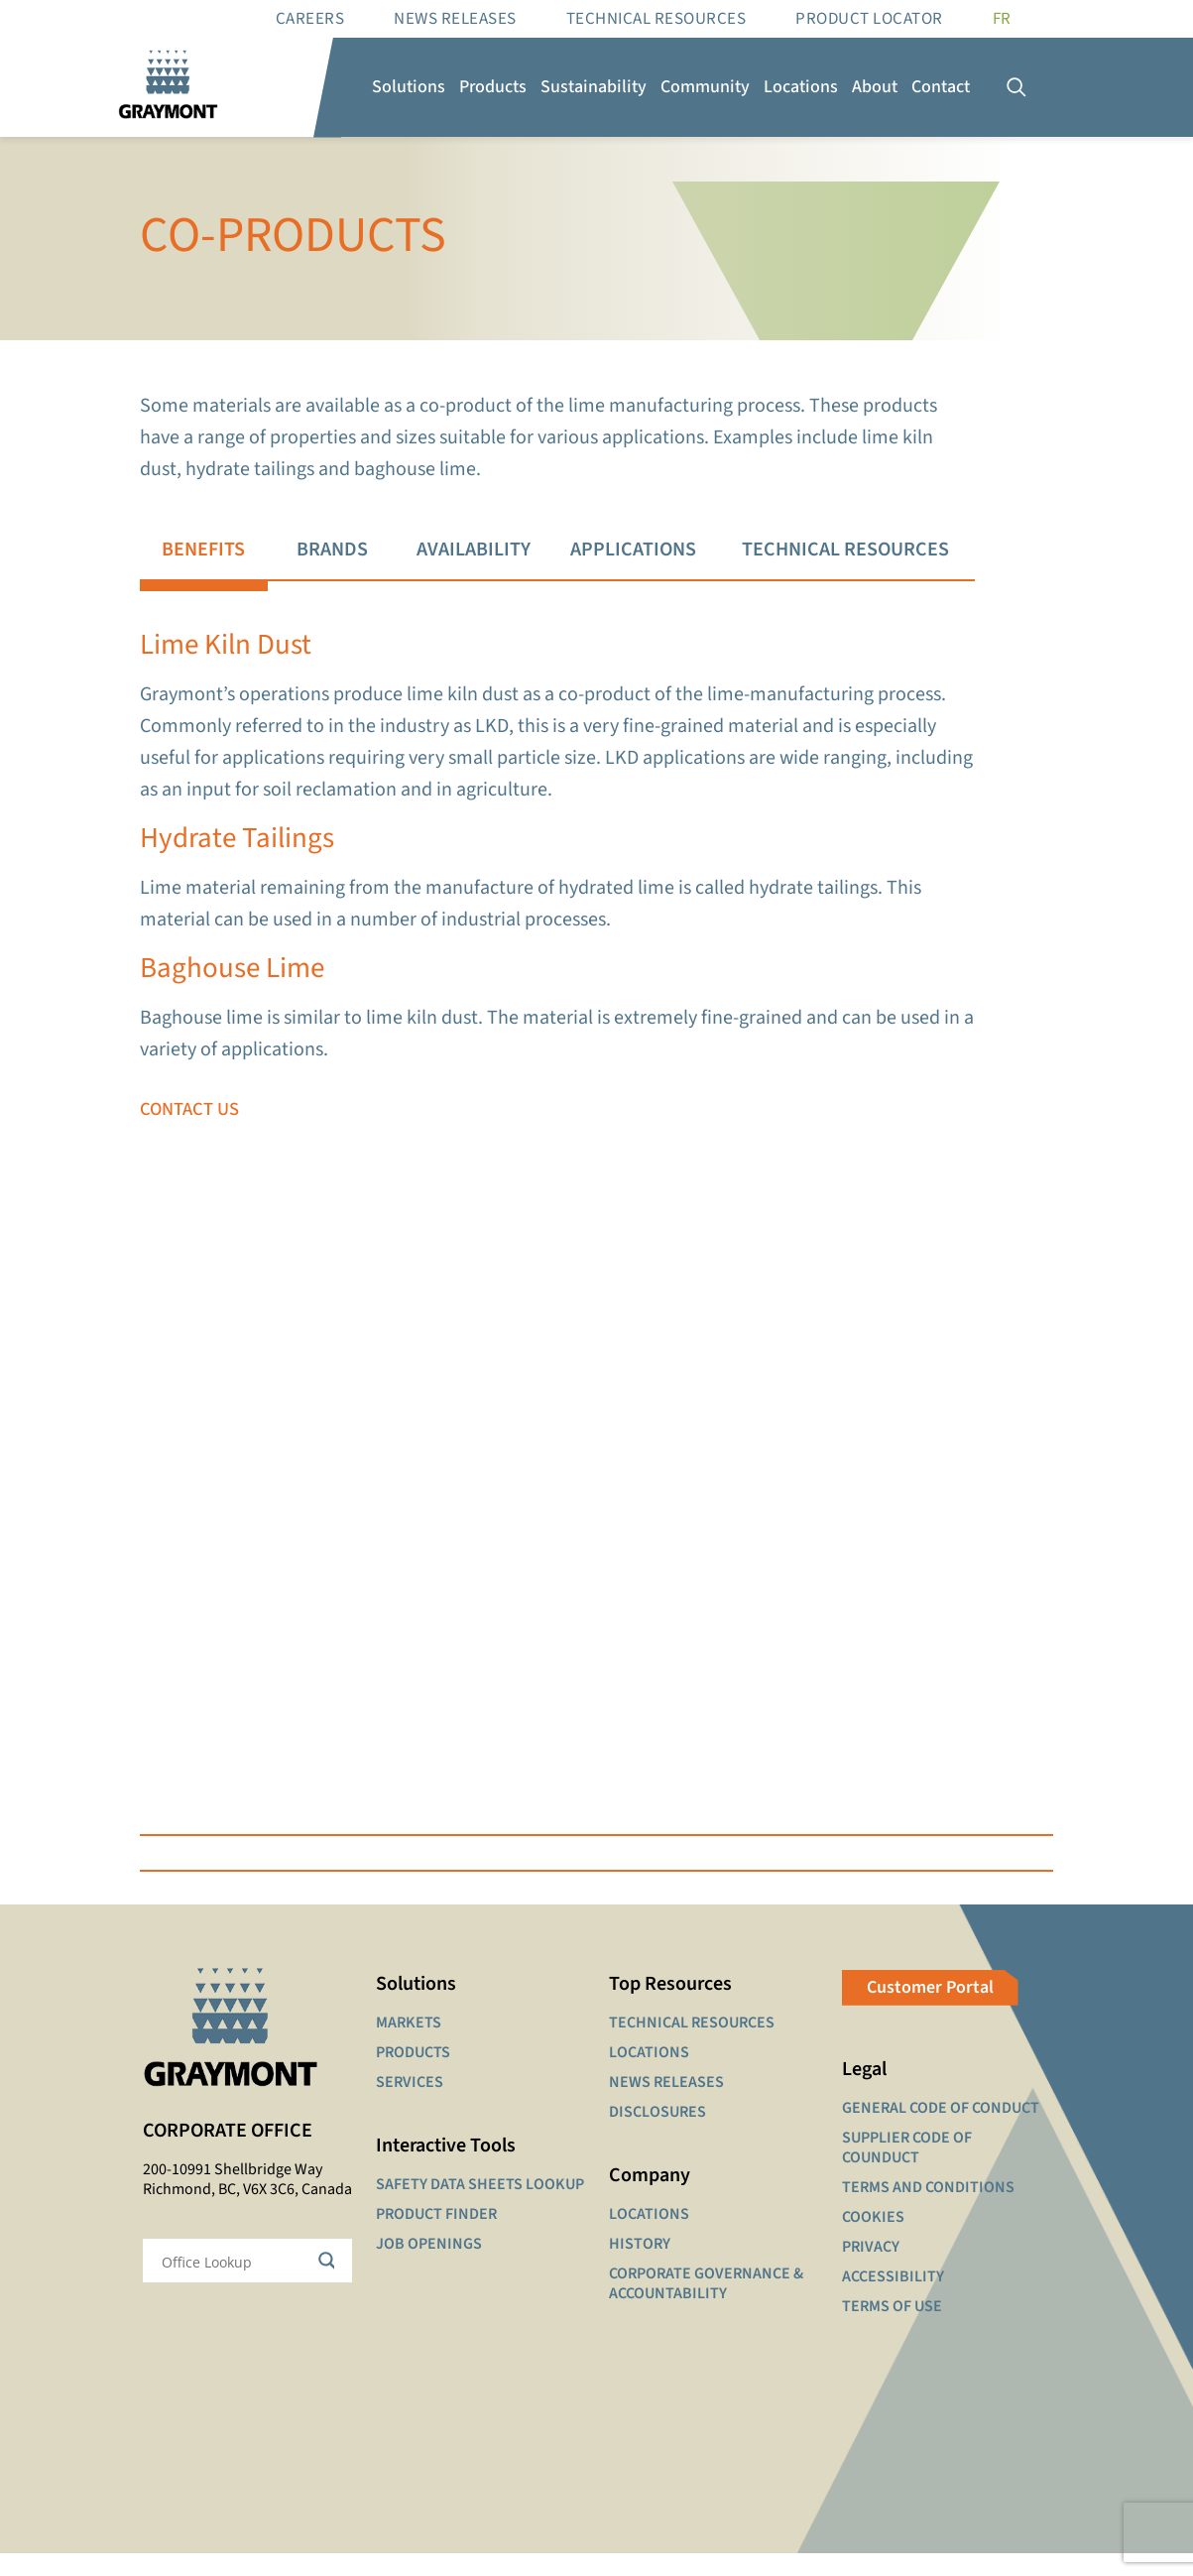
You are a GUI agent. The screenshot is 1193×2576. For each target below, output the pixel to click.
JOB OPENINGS (429, 2266)
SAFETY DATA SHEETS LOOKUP (480, 2207)
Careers (310, 19)
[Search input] (234, 2284)
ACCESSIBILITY (893, 2299)
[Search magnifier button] (330, 2284)
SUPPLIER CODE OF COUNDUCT (907, 2170)
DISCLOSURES (657, 2135)
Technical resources (656, 19)
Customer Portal (930, 2010)
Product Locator (869, 19)
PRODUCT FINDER (436, 2237)
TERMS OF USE (892, 2329)
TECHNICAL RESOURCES (692, 2045)
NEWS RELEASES (666, 2105)
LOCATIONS (649, 2075)
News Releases (455, 19)
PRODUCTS (413, 2075)
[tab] (203, 550)
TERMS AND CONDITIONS (928, 2210)
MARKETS (408, 2045)
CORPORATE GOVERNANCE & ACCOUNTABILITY (706, 2306)
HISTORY (639, 2266)
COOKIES (873, 2240)
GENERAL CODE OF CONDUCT (940, 2131)
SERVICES (409, 2105)
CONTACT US (190, 1125)
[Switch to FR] (1002, 19)
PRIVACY (870, 2269)
